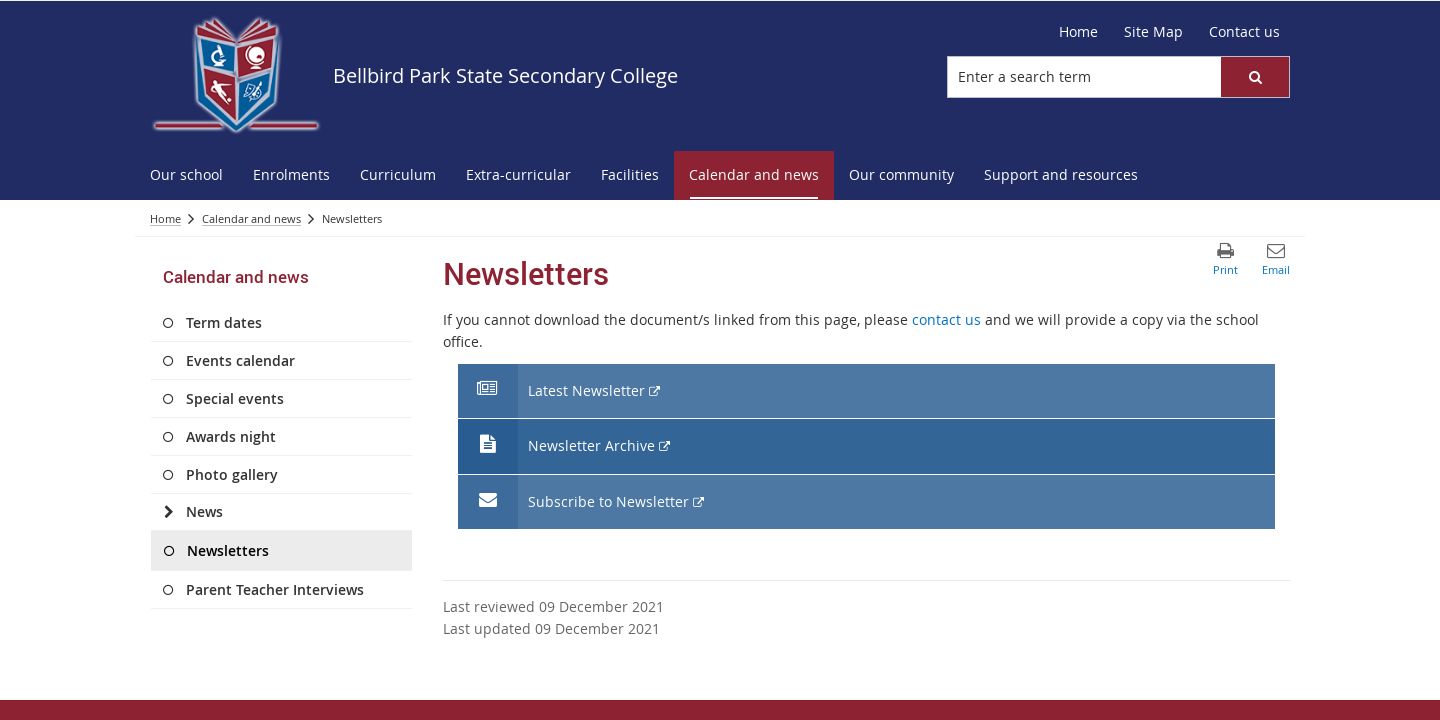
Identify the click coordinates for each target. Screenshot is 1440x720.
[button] (1255, 77)
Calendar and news (251, 218)
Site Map (1153, 31)
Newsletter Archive (591, 446)
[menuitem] (186, 175)
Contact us (1244, 31)
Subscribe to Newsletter (608, 502)
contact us (946, 319)
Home (1078, 31)
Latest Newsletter (586, 391)
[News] (168, 512)
